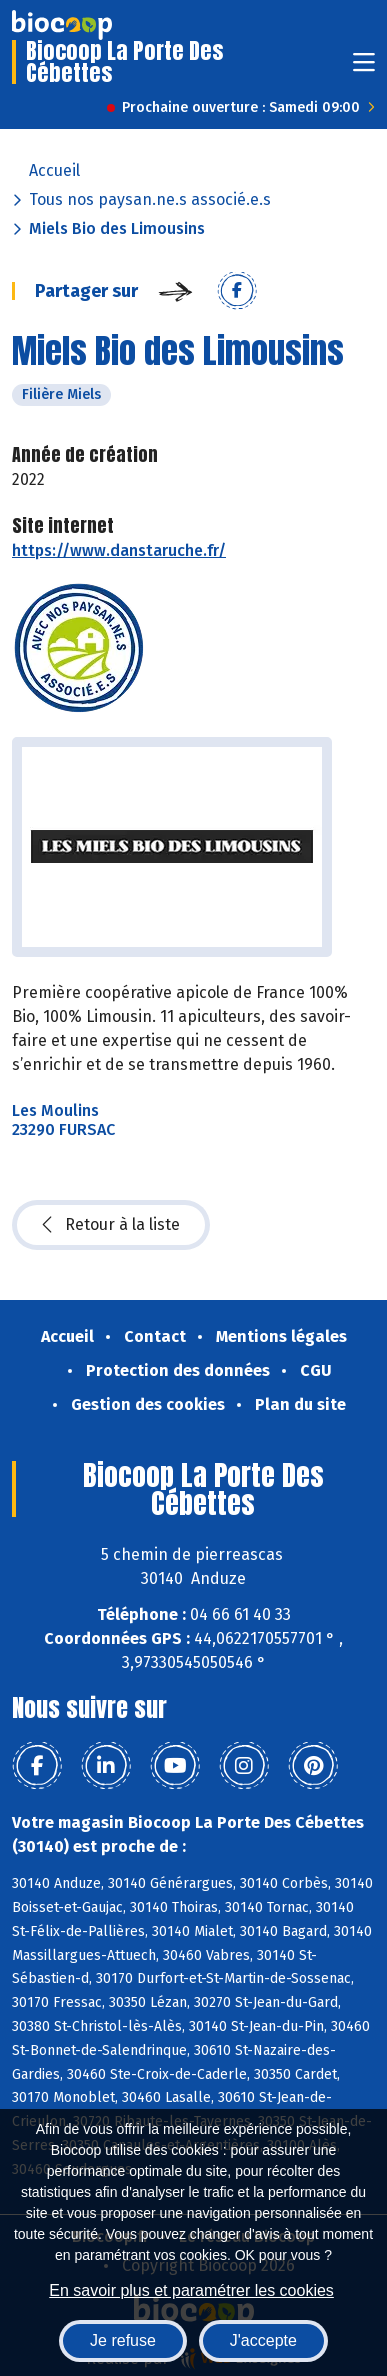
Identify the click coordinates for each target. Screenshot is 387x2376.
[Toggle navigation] (364, 68)
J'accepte (263, 2340)
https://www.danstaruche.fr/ (119, 550)
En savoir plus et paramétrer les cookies (191, 2290)
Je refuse (123, 2340)
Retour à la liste (111, 1225)
